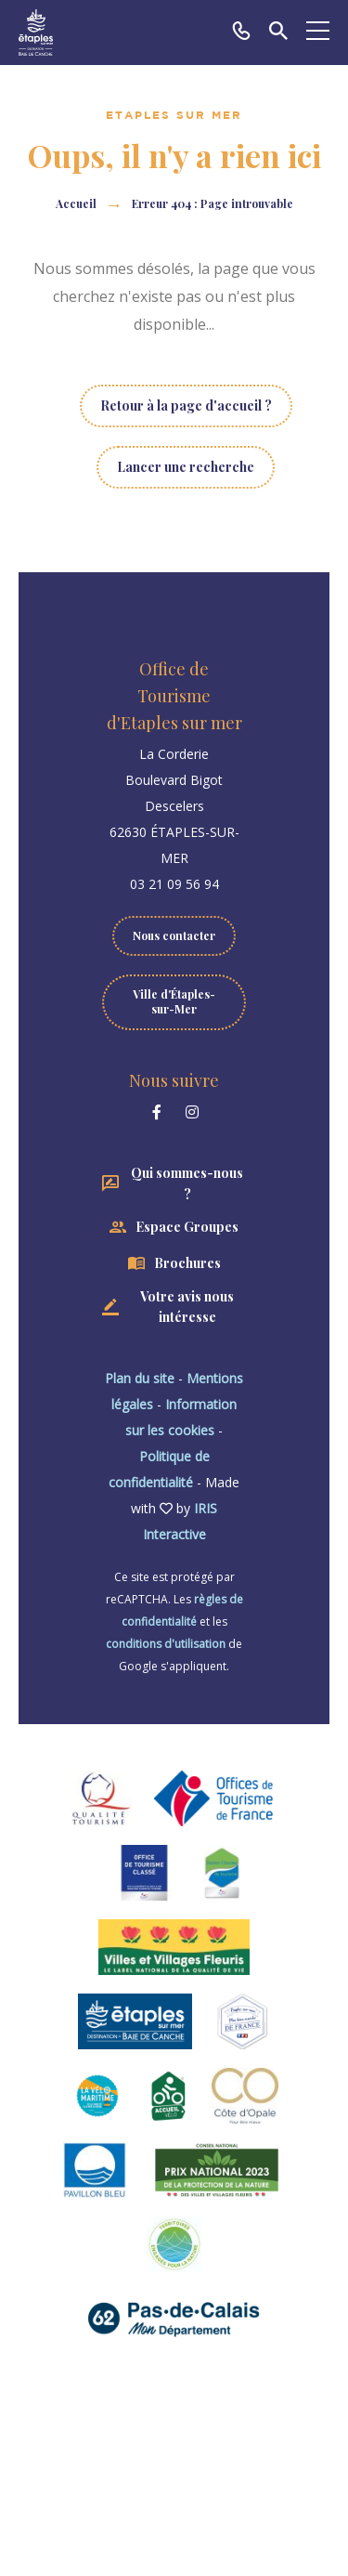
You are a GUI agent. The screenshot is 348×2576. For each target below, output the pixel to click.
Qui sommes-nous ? (187, 1183)
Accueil (76, 203)
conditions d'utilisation (166, 1644)
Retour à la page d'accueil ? (186, 405)
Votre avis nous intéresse (187, 1307)
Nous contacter (174, 935)
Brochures (187, 1263)
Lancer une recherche (185, 467)
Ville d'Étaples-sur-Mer (174, 1001)
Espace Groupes (186, 1227)
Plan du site (139, 1378)
